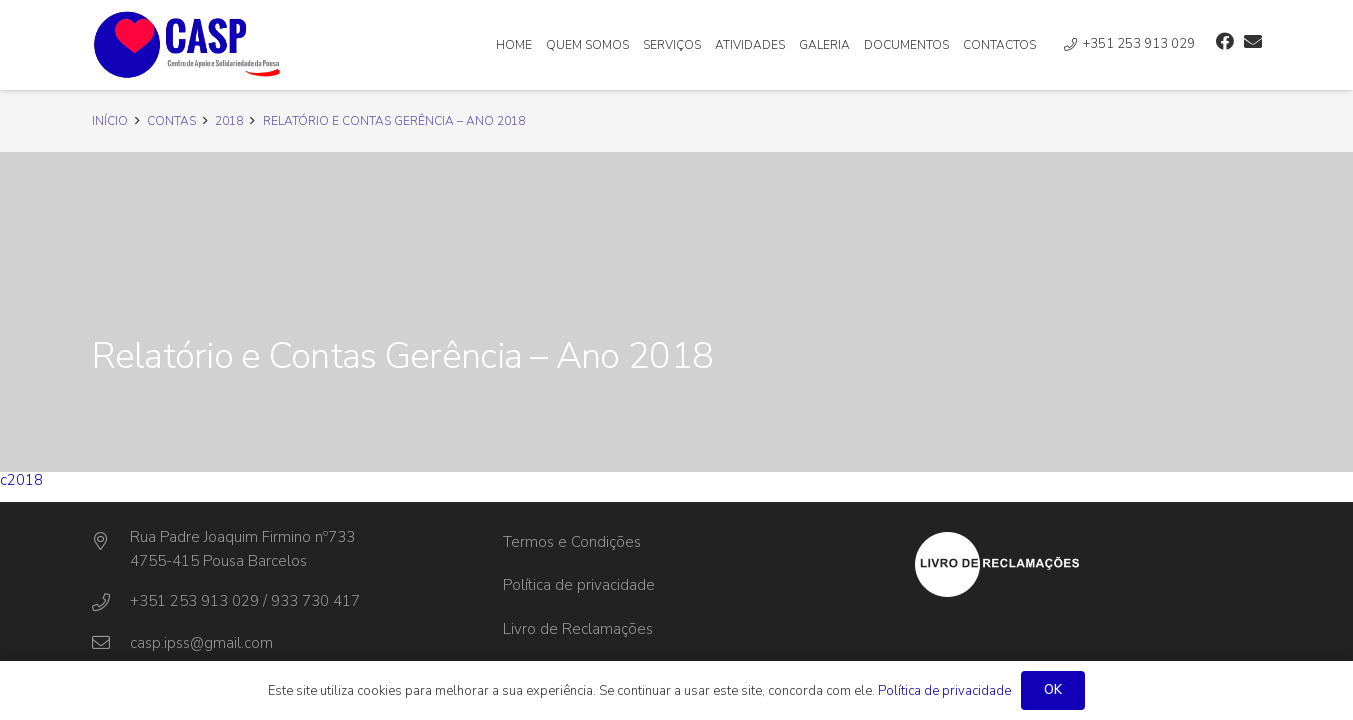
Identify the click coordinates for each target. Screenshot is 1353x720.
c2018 (21, 480)
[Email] (1253, 41)
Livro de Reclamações (578, 629)
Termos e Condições (572, 542)
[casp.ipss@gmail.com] (111, 643)
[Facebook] (1225, 41)
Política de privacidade (579, 585)
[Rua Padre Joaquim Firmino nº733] (111, 542)
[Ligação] (188, 45)
